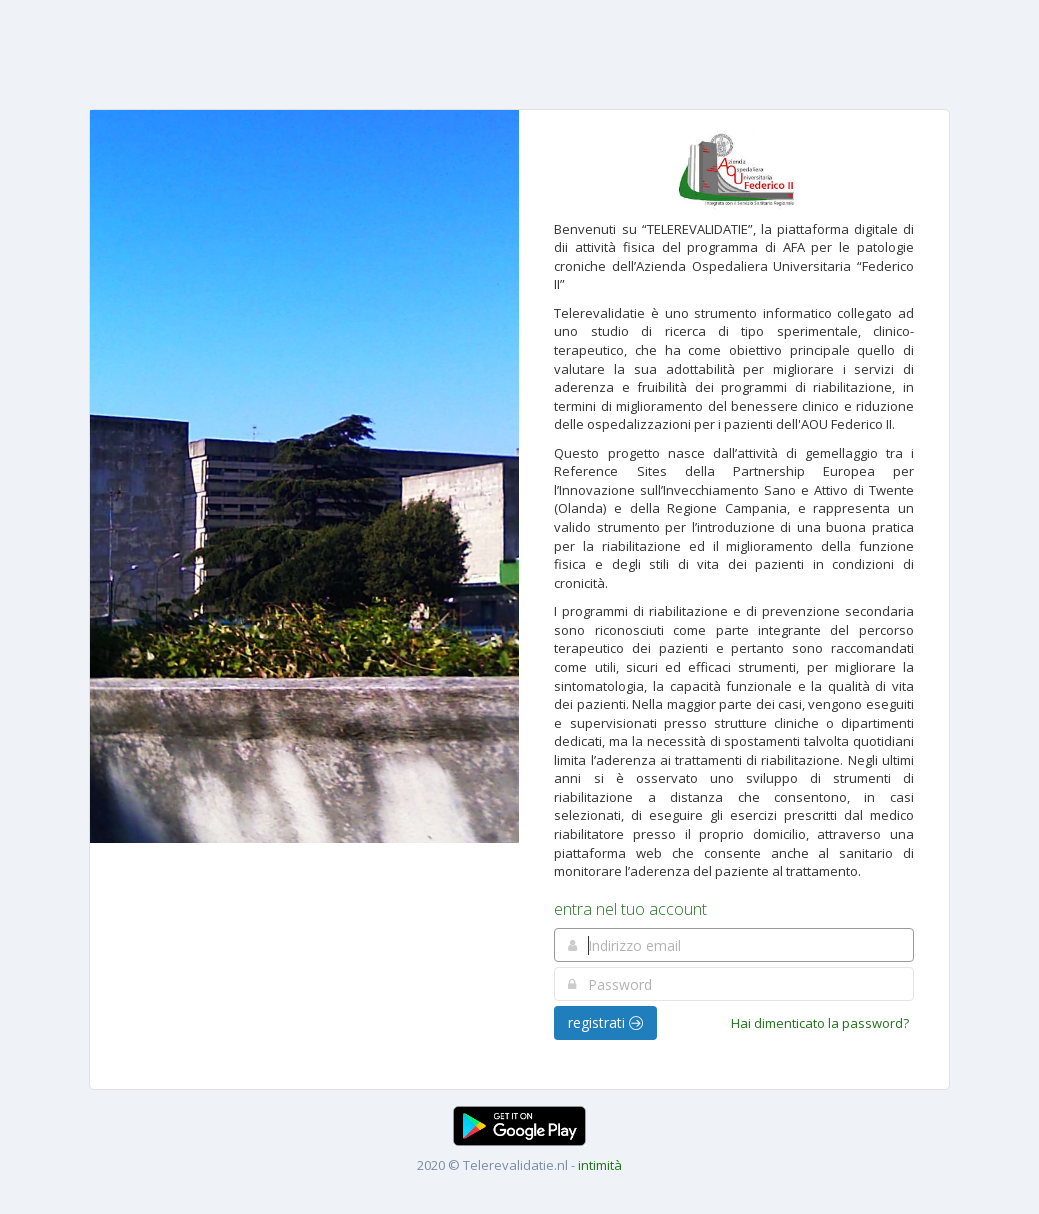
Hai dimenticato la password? (820, 1023)
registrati (605, 1022)
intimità (600, 1165)
